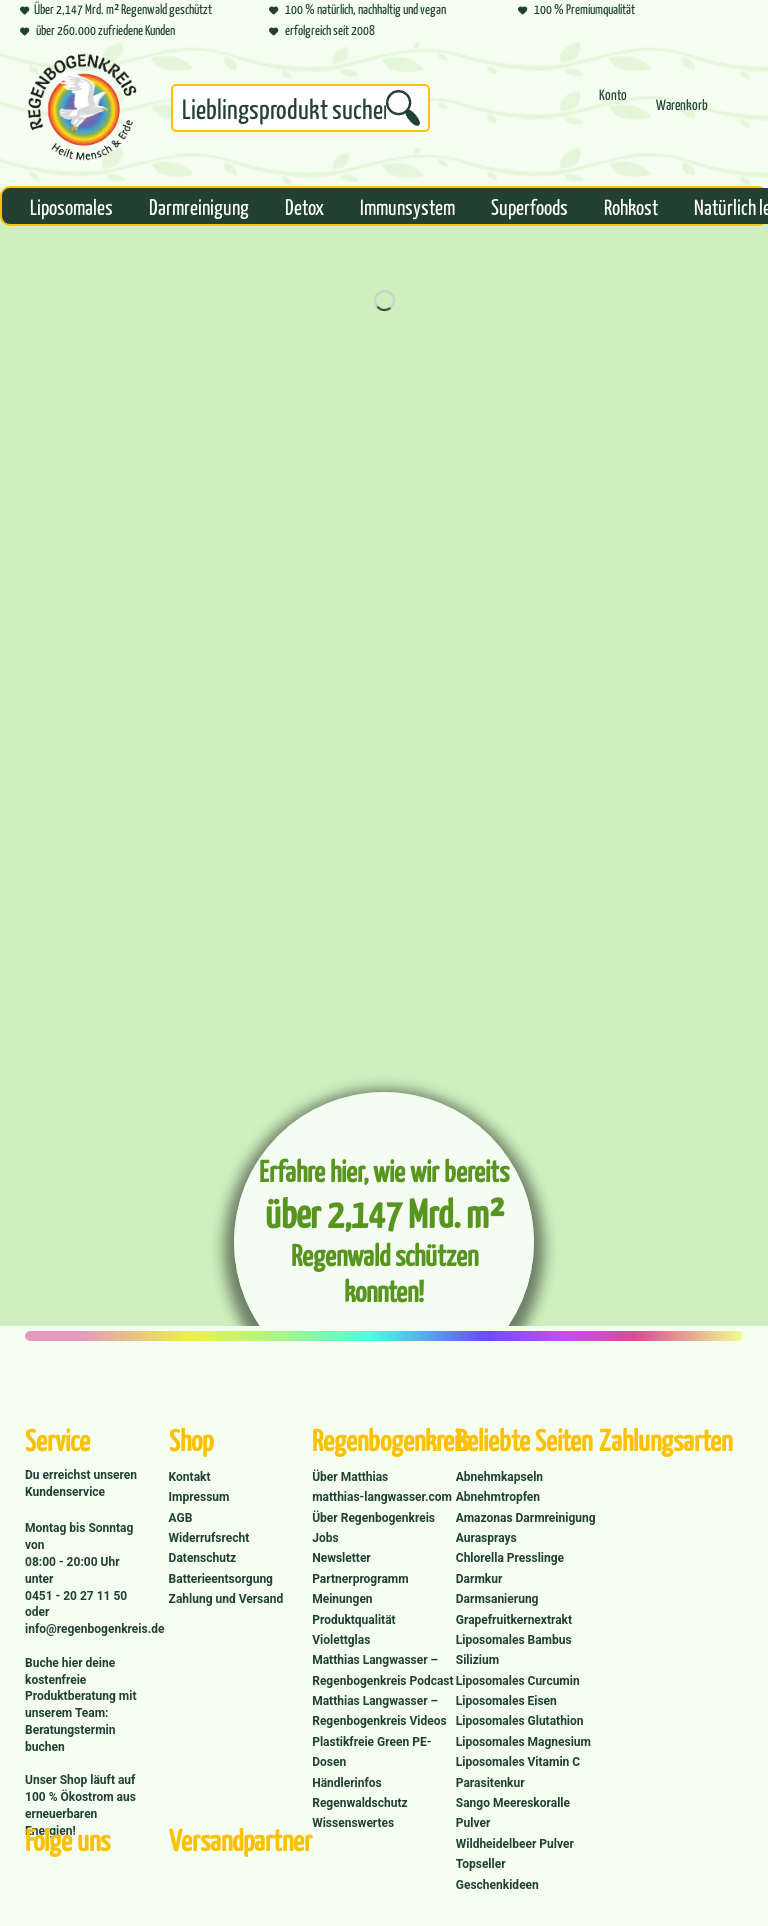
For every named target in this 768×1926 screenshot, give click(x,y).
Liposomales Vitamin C (518, 1762)
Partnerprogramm (360, 1579)
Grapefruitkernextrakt (514, 1620)
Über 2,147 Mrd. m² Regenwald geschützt (116, 8)
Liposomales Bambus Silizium (514, 1650)
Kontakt (190, 1477)
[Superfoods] (529, 206)
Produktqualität (353, 1620)
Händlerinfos (347, 1783)
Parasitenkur (490, 1783)
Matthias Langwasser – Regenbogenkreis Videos (379, 1711)
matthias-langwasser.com (382, 1497)
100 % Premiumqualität (576, 8)
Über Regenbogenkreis (373, 1518)
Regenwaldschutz (359, 1803)
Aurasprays (486, 1538)
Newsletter (341, 1558)
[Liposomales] (71, 206)
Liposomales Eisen (506, 1701)
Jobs (325, 1538)
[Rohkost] (631, 206)
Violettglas (341, 1640)
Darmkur (479, 1579)
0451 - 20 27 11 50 (76, 1596)
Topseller (481, 1864)
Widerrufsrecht (209, 1538)
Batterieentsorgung (221, 1579)
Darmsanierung (497, 1599)
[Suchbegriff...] (300, 108)
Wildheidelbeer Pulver (515, 1844)
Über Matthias (350, 1477)
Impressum (199, 1497)
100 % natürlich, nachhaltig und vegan (357, 8)
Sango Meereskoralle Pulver (513, 1813)
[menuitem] (300, 112)
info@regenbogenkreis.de (94, 1629)
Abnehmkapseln (499, 1477)
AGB (181, 1518)
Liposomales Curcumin (518, 1681)
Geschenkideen (497, 1885)
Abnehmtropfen (498, 1497)
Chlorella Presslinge (510, 1558)
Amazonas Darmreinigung (526, 1518)
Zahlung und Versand (226, 1599)
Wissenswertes (353, 1823)
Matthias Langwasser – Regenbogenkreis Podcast (382, 1670)
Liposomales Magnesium (523, 1742)
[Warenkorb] (682, 113)
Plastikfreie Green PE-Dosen (371, 1752)
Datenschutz (203, 1558)
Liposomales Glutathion (520, 1721)
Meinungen (342, 1599)
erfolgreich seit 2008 (322, 29)
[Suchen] (403, 108)
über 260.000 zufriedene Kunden (97, 29)
